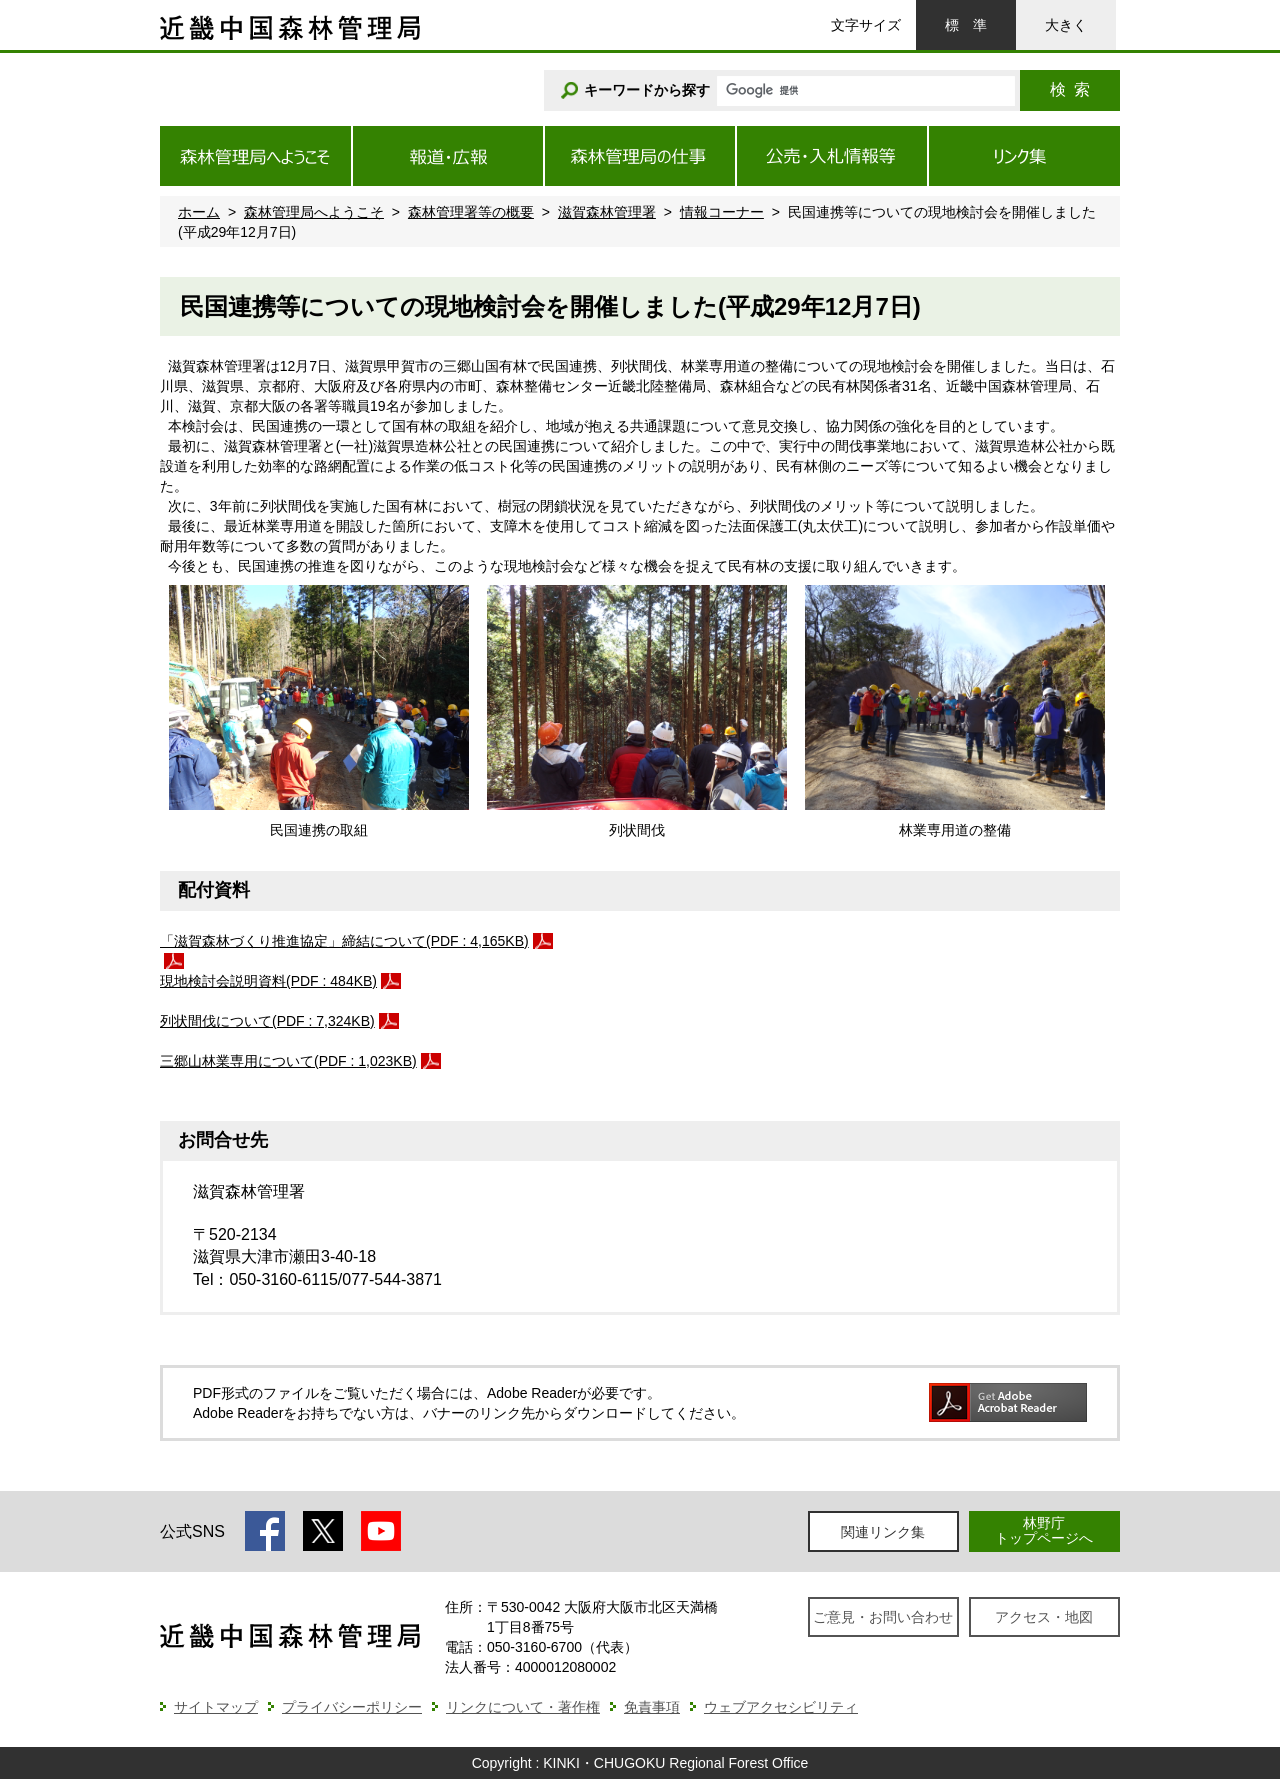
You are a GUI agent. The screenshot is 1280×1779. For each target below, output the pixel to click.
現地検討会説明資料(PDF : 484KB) (268, 981)
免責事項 (652, 1707)
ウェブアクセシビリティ (781, 1707)
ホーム (199, 212)
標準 (966, 25)
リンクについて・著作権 (523, 1707)
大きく (1066, 25)
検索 (1070, 89)
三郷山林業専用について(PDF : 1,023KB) (288, 1061)
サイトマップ (216, 1707)
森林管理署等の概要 (471, 212)
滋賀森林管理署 (607, 212)
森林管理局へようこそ (314, 212)
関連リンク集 (883, 1532)
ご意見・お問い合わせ (883, 1617)
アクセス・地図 (1044, 1617)
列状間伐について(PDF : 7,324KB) (267, 1021)
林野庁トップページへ (1044, 1530)
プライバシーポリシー (352, 1707)
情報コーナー (722, 212)
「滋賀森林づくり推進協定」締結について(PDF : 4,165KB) (344, 941)
